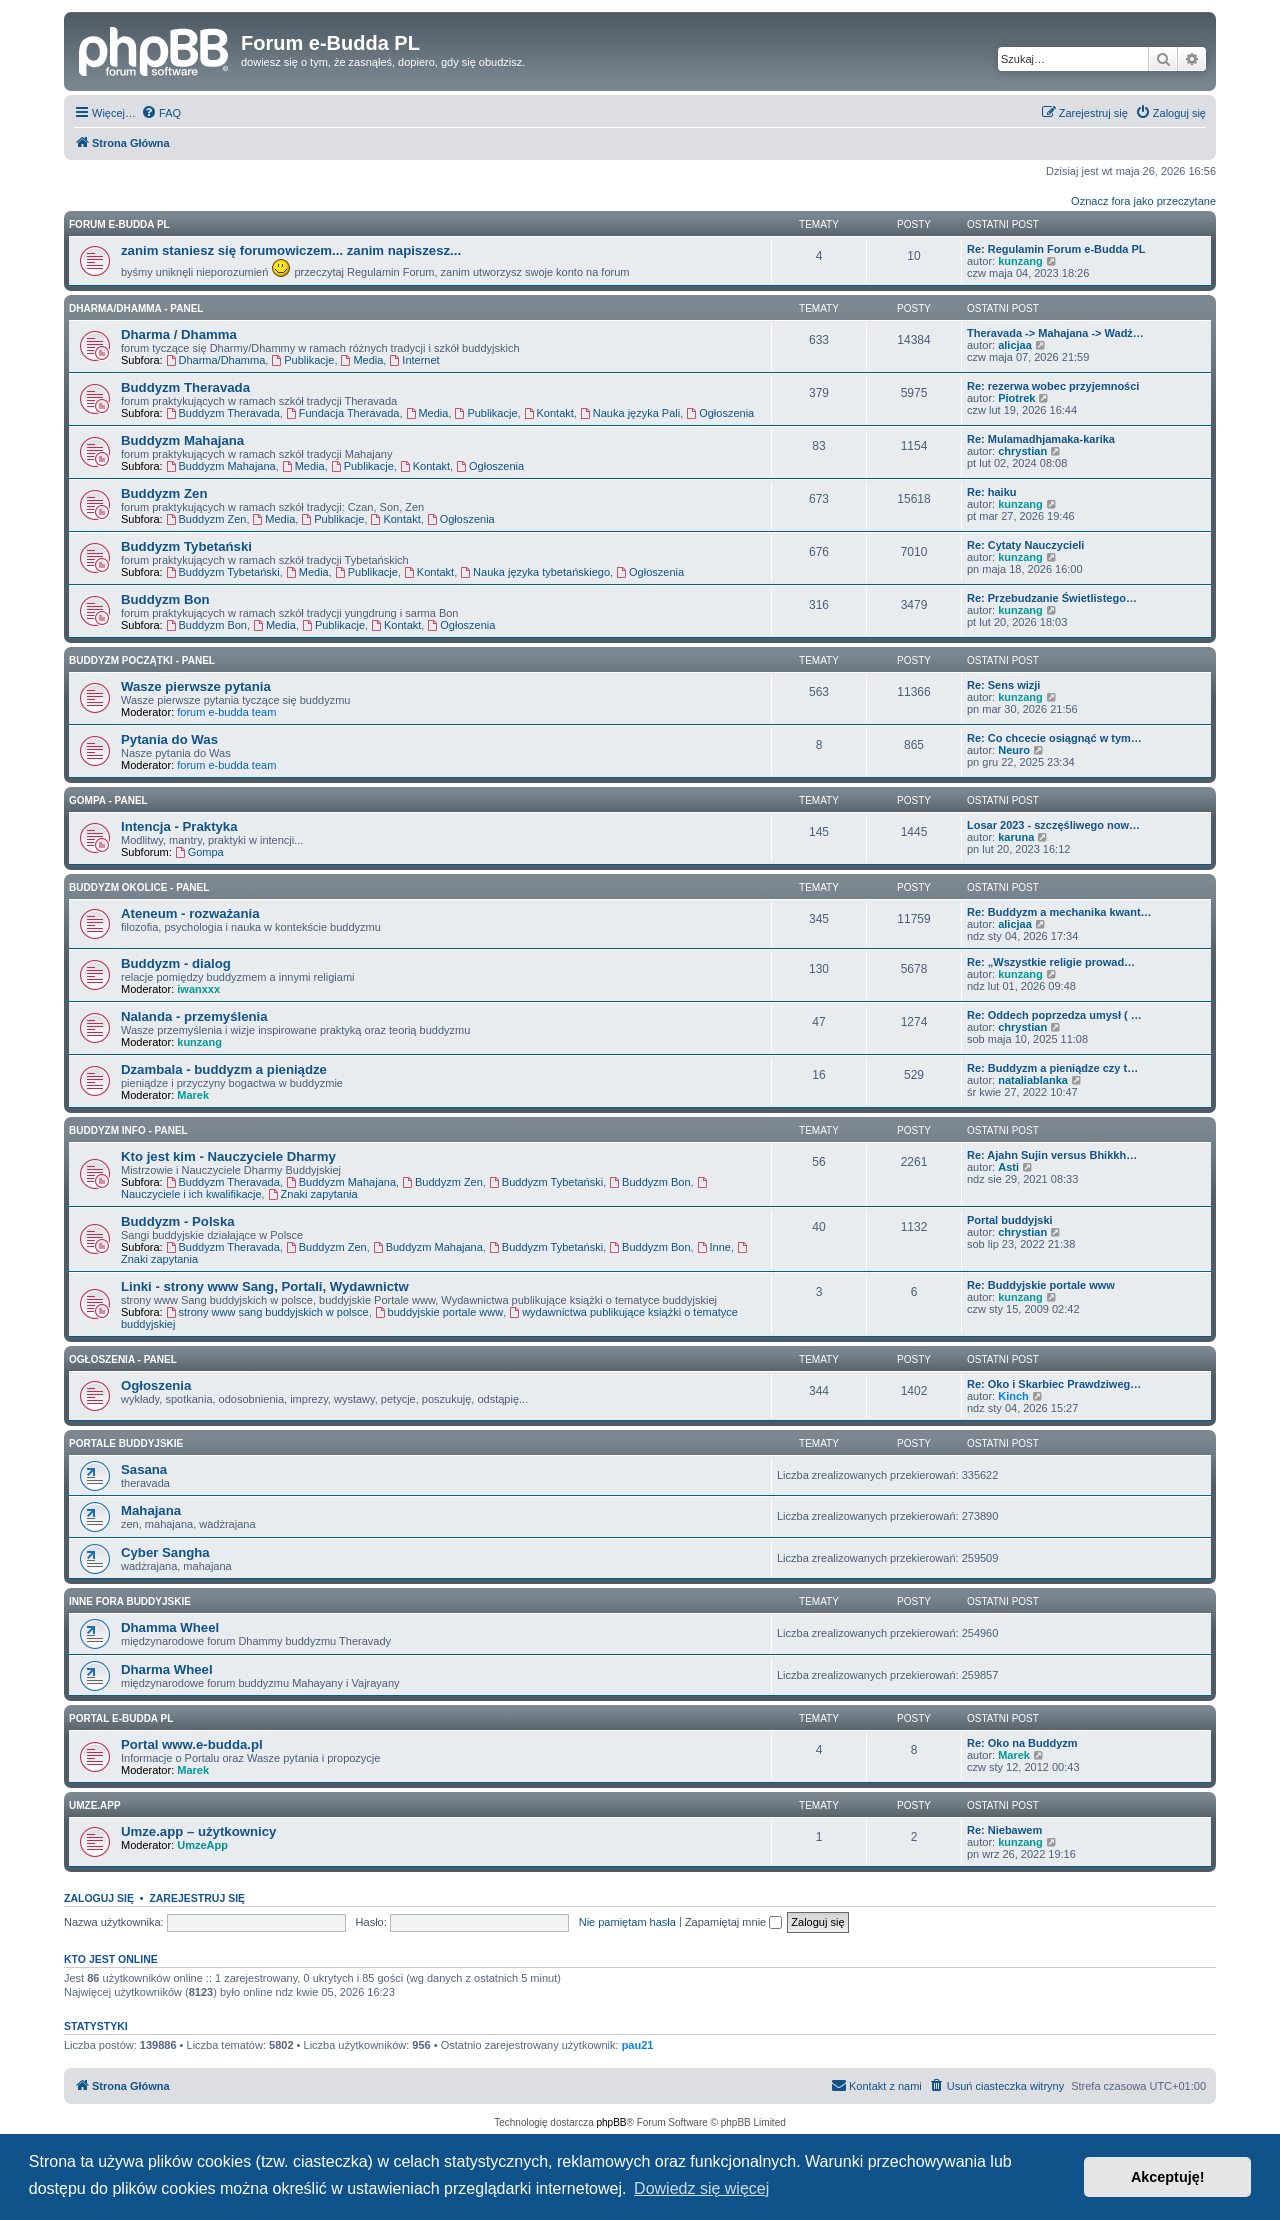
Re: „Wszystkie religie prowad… (1051, 962)
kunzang (1020, 261)
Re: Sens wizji (1003, 685)
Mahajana (151, 1510)
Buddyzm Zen (164, 493)
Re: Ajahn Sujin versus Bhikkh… (1052, 1155)
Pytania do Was (169, 739)
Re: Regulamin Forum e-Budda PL (1056, 249)
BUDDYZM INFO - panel (128, 1130)
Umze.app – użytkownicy (198, 1831)
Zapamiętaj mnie (733, 1922)
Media (362, 360)
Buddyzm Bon (165, 599)
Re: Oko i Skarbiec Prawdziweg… (1054, 1384)
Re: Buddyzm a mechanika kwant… (1059, 912)
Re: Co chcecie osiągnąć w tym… (1054, 738)
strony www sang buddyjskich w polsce (267, 1312)
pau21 (638, 2045)
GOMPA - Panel (108, 800)
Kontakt (549, 413)
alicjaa (1015, 345)
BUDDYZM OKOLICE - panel (139, 887)
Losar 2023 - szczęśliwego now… (1053, 825)
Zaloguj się (99, 1898)
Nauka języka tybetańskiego (535, 572)
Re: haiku (992, 492)
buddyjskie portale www (439, 1312)
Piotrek (1016, 398)
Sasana (144, 1469)
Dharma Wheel (167, 1669)
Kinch (1013, 1396)
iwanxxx (198, 989)
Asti (1008, 1167)
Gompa (199, 852)
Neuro (1014, 750)
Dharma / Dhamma (179, 334)
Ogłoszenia (720, 413)
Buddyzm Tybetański (186, 546)
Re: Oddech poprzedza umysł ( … (1054, 1015)
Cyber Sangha (165, 1552)
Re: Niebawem (1004, 1830)
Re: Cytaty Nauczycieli (1025, 545)
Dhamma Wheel (170, 1627)
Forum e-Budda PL (119, 224)
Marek (193, 1095)
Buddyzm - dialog (176, 963)
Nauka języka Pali (630, 413)
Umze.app (95, 1805)
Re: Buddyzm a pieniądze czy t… (1052, 1068)
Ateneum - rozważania (190, 913)
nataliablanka (1033, 1080)
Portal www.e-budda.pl (192, 1744)
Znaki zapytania (313, 1194)
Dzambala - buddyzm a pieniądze (224, 1069)
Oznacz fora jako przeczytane (1143, 201)
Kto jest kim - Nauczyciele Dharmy (228, 1156)
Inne (714, 1247)
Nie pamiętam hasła (627, 1922)
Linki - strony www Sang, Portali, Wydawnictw (265, 1286)
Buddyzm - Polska (178, 1221)
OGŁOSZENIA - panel (123, 1359)
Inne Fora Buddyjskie (130, 1601)
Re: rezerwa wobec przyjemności (1053, 386)
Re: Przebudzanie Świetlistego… (1052, 598)
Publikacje (302, 360)
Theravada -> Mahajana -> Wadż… (1055, 333)
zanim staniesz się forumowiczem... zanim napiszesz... (291, 250)
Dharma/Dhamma (216, 360)
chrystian (1022, 451)
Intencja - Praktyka (179, 826)
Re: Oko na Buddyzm (1022, 1743)
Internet (414, 360)
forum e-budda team (226, 712)
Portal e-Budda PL (121, 1718)
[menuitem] (161, 113)
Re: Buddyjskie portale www (1041, 1285)
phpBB (612, 2122)
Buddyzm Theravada (185, 387)
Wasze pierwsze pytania (196, 686)
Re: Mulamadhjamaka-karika (1041, 439)
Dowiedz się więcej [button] (701, 2188)
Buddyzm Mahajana (182, 440)
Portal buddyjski (1010, 1220)
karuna (1016, 837)
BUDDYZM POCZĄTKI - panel (142, 660)
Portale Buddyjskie (126, 1443)
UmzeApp (202, 1845)
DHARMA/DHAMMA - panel (136, 308)
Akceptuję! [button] (1168, 2177)
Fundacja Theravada (343, 413)
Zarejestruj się (197, 1898)
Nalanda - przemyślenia (194, 1016)
